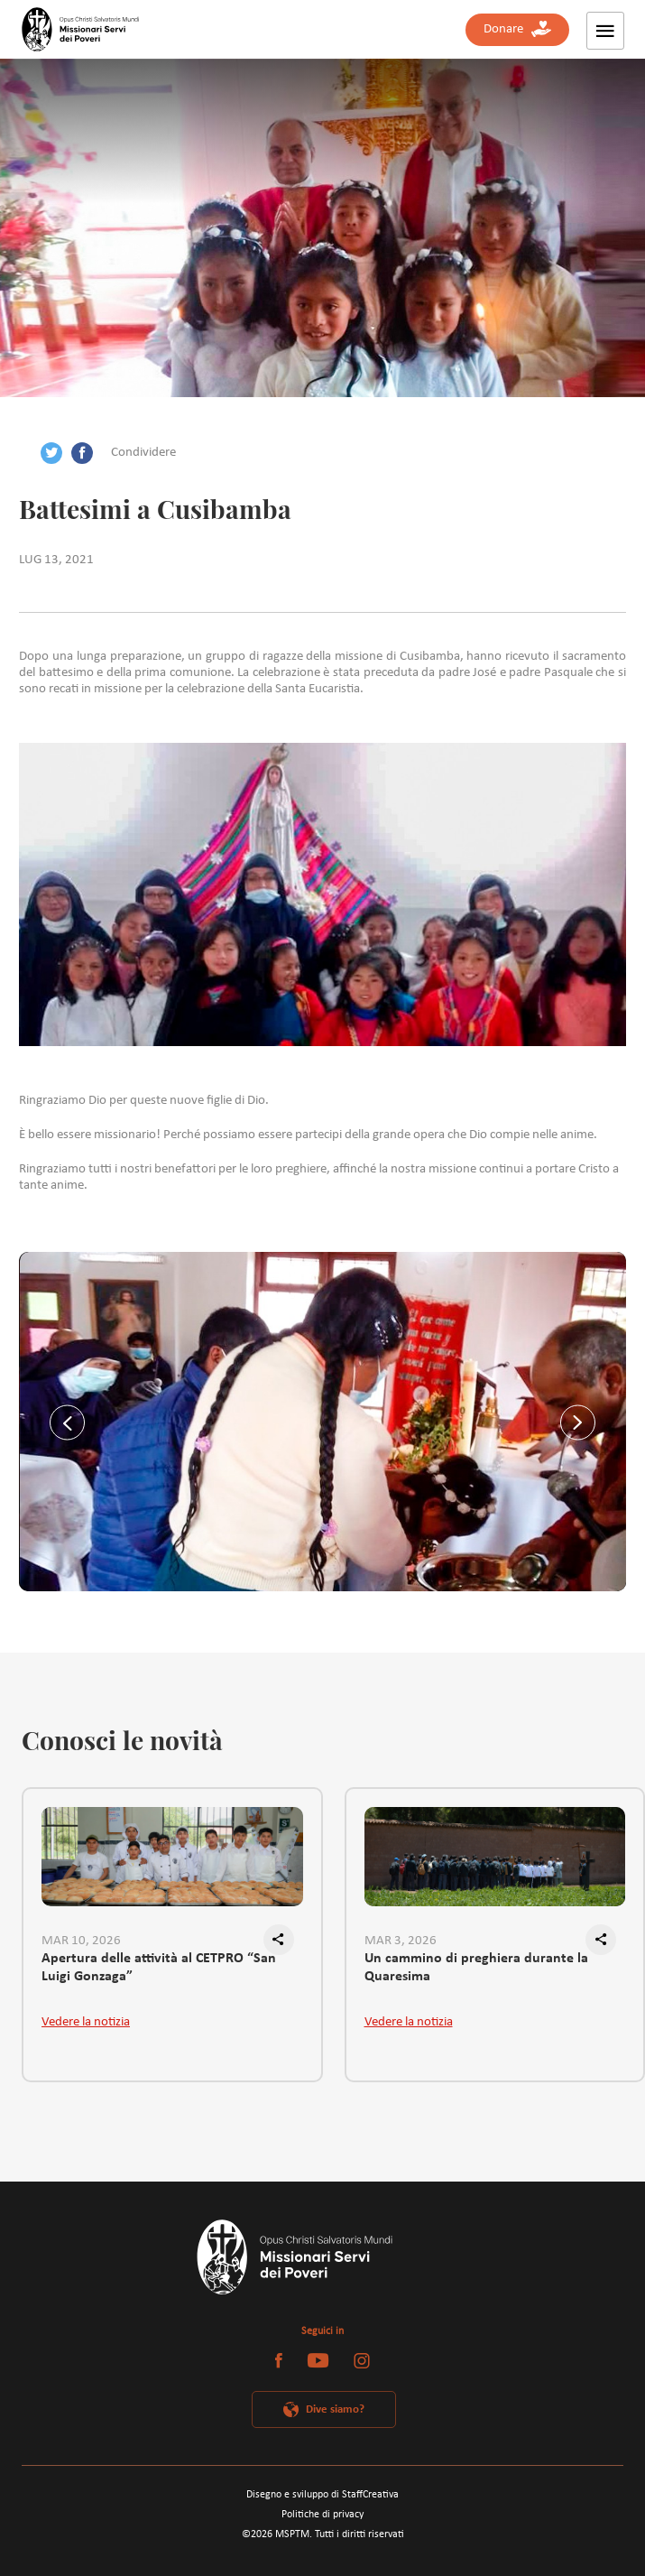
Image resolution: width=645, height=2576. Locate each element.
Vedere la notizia (85, 2022)
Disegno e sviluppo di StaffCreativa (322, 2494)
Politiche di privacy (322, 2514)
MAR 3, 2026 (400, 1941)
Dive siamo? (335, 2409)
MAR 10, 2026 (81, 1941)
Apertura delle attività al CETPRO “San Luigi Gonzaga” (158, 1967)
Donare (517, 29)
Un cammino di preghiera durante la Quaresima (476, 1967)
